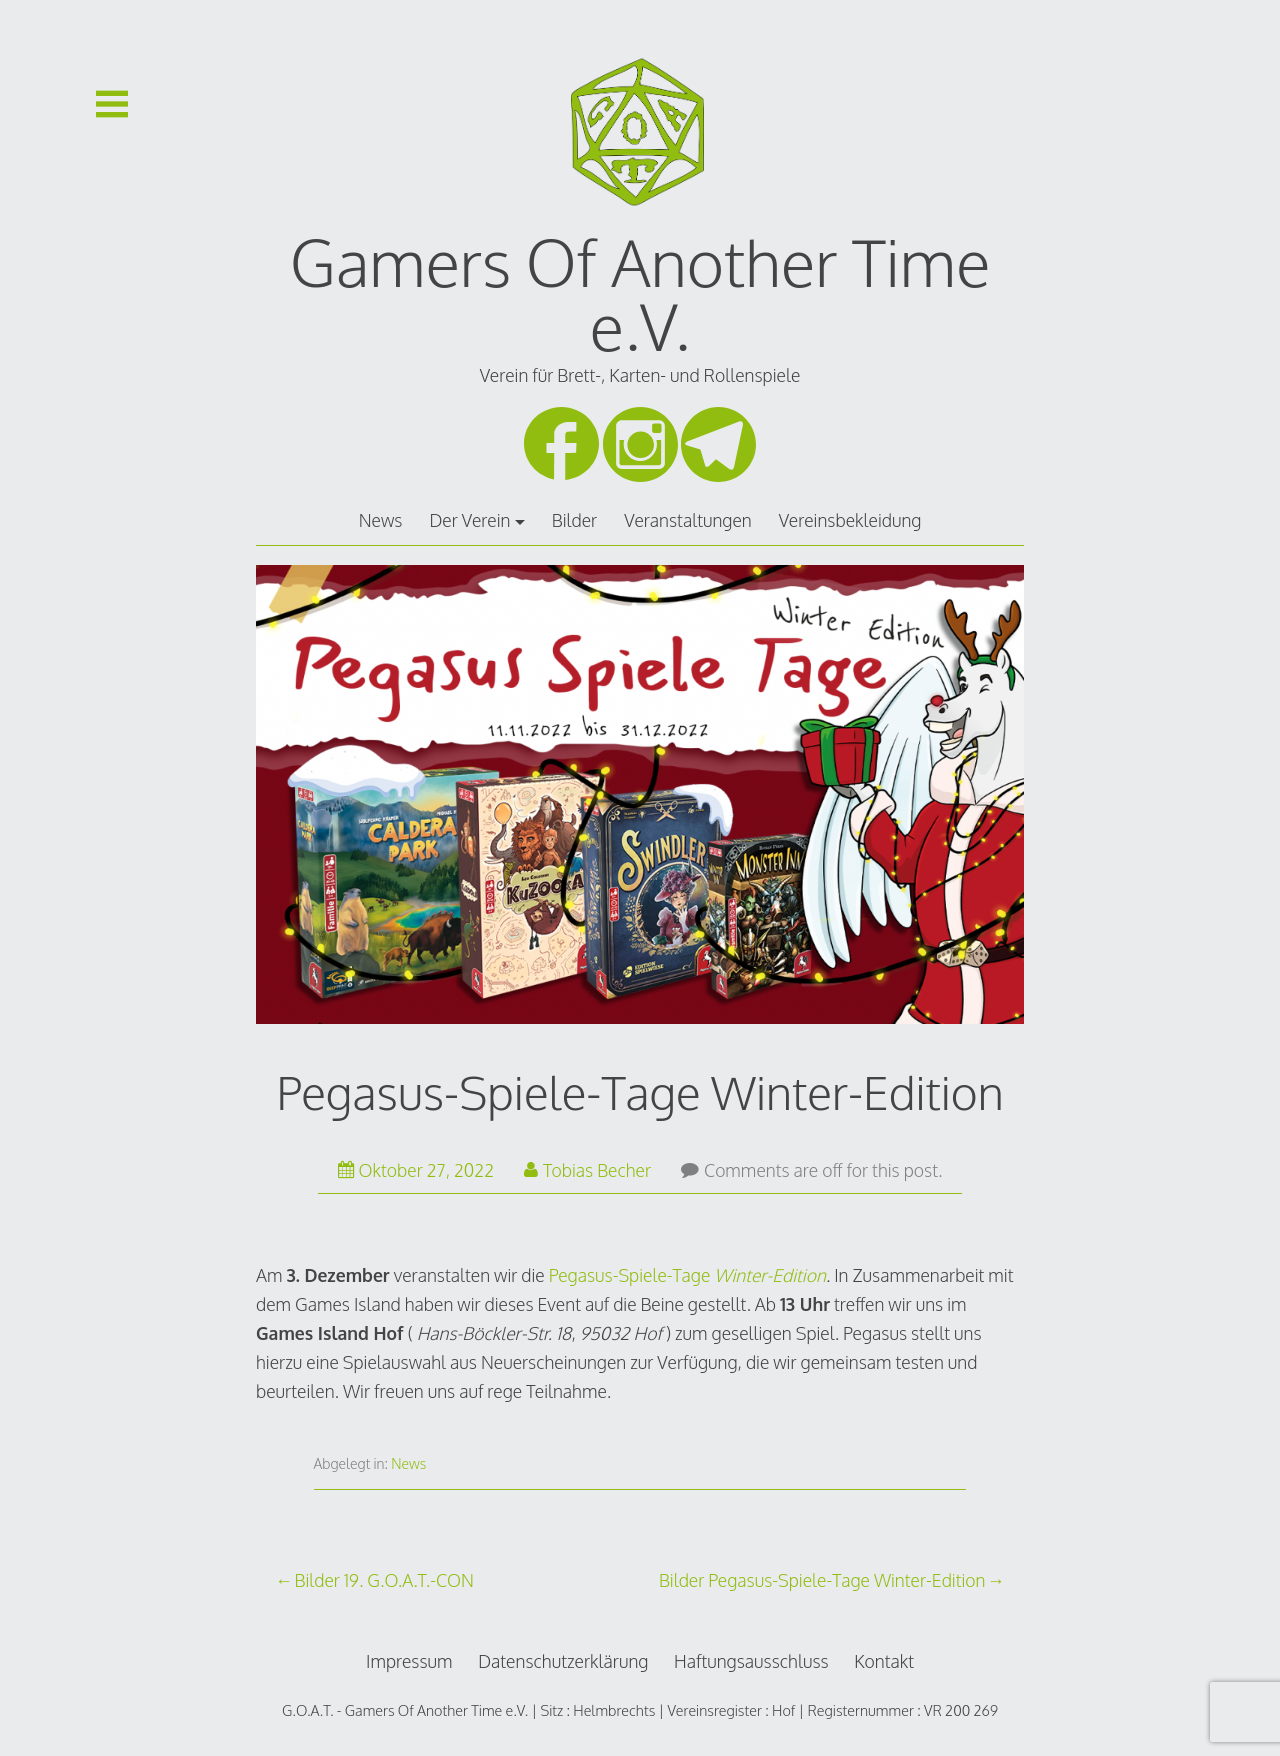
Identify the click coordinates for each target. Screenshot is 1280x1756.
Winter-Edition (770, 1275)
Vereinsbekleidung (850, 520)
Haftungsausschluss (751, 1661)
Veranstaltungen (687, 520)
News (381, 520)
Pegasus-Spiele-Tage (632, 1275)
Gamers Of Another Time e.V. (640, 293)
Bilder (574, 520)
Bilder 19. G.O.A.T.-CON (384, 1580)
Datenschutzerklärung (563, 1661)
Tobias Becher (587, 1170)
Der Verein (469, 520)
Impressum (409, 1661)
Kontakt (884, 1661)
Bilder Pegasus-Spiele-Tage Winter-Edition (822, 1580)
